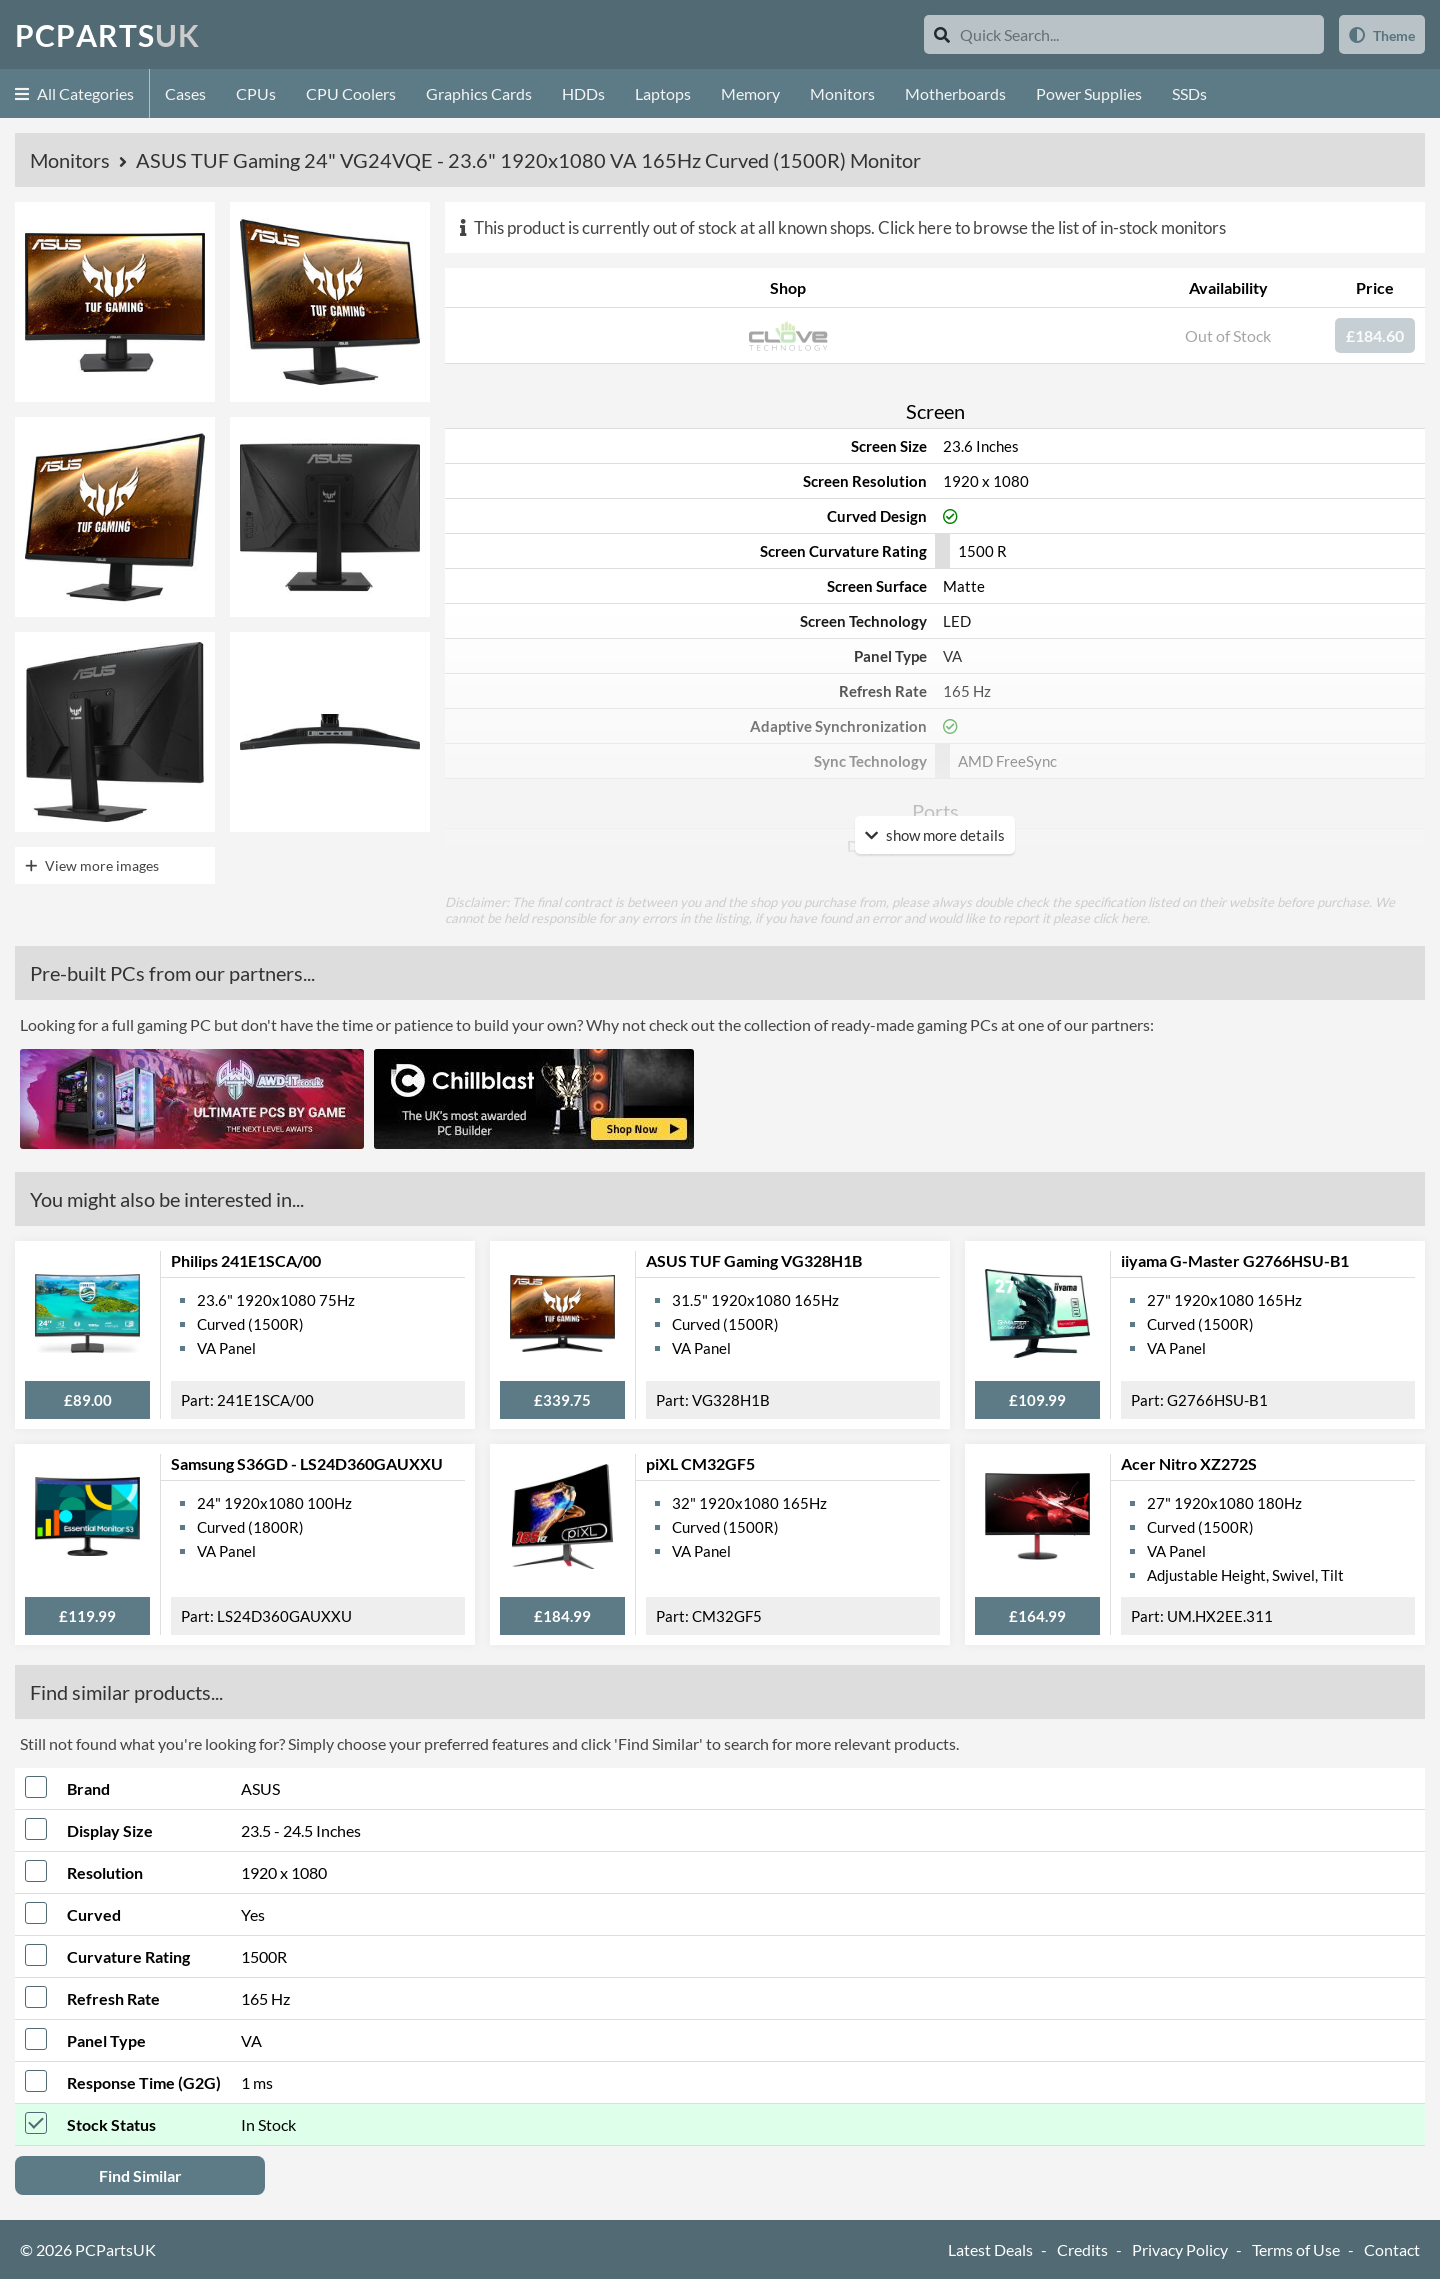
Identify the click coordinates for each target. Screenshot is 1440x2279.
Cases (185, 93)
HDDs (583, 93)
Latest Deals (990, 2249)
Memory (750, 93)
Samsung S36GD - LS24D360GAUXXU (307, 1463)
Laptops (663, 93)
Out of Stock (1228, 335)
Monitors (842, 93)
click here (1120, 918)
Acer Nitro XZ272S (1189, 1463)
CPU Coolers (351, 93)
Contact (1392, 2249)
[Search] (942, 34)
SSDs (1189, 93)
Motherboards (955, 93)
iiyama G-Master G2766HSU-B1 (1235, 1260)
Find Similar (140, 2175)
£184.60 (1375, 335)
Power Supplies (1089, 93)
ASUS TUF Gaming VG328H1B (754, 1260)
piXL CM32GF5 (700, 1463)
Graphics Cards (479, 93)
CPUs (256, 93)
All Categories (74, 93)
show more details (935, 835)
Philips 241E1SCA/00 (246, 1260)
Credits (1082, 2249)
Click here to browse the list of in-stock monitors (1052, 227)
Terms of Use (1296, 2249)
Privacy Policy (1180, 2249)
